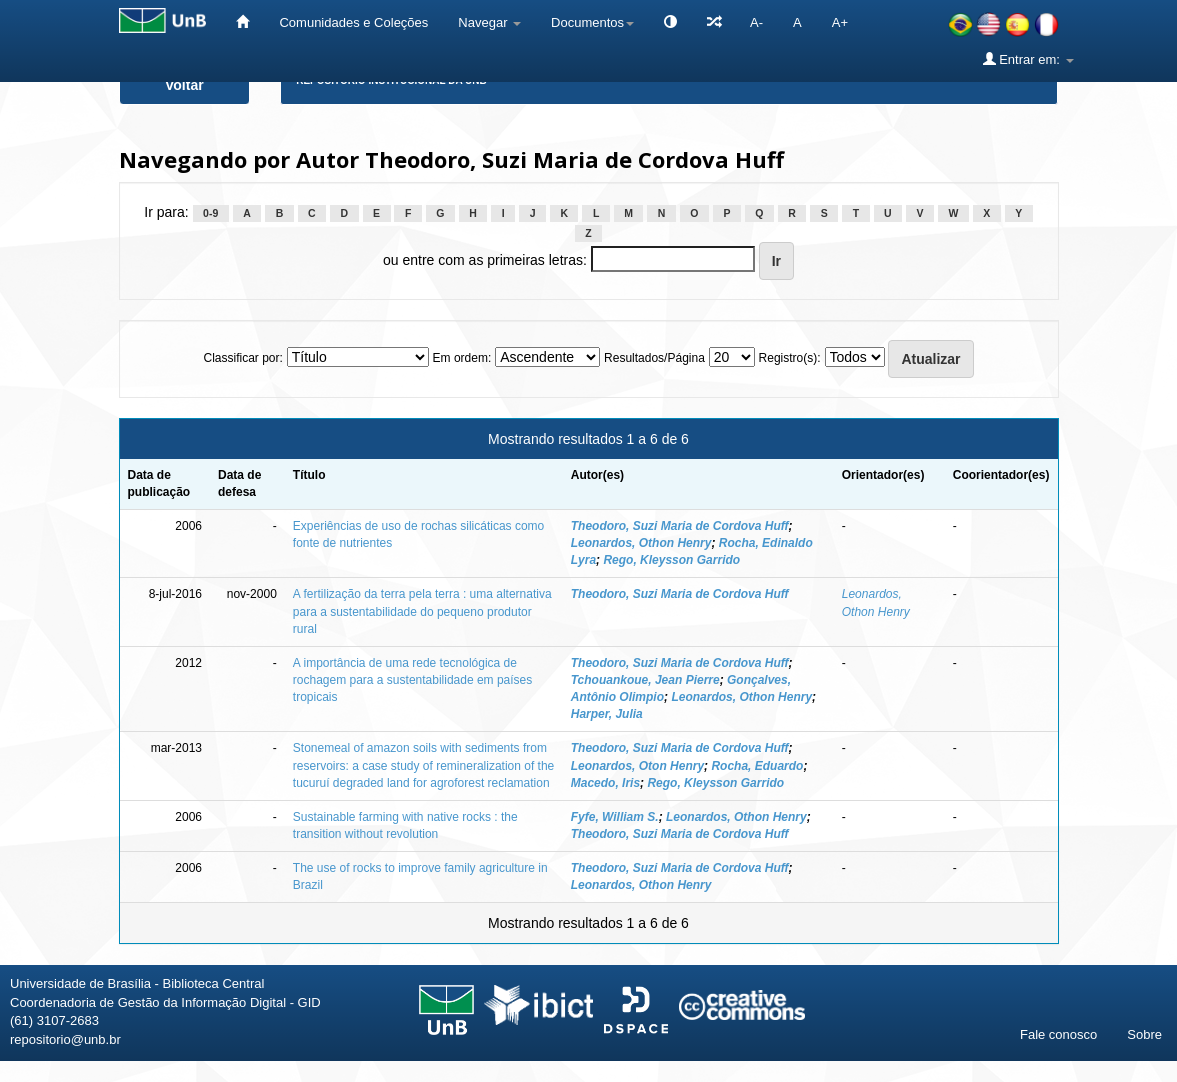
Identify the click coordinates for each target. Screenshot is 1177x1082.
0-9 (210, 213)
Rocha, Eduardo (757, 766)
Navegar (489, 22)
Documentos (592, 22)
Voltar (184, 85)
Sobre (1144, 1034)
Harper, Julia (607, 714)
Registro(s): (790, 358)
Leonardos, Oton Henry (637, 766)
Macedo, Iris (605, 783)
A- (756, 22)
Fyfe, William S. (615, 817)
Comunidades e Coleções (353, 22)
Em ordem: (462, 358)
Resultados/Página (654, 358)
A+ (840, 22)
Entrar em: (1028, 59)
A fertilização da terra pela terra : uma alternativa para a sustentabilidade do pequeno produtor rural (422, 611)
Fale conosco (1058, 1034)
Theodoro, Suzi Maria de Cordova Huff (680, 526)
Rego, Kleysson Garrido (671, 560)
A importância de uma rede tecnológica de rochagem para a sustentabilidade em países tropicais (412, 680)
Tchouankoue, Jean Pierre (645, 680)
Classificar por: (242, 358)
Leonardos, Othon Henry (641, 543)
